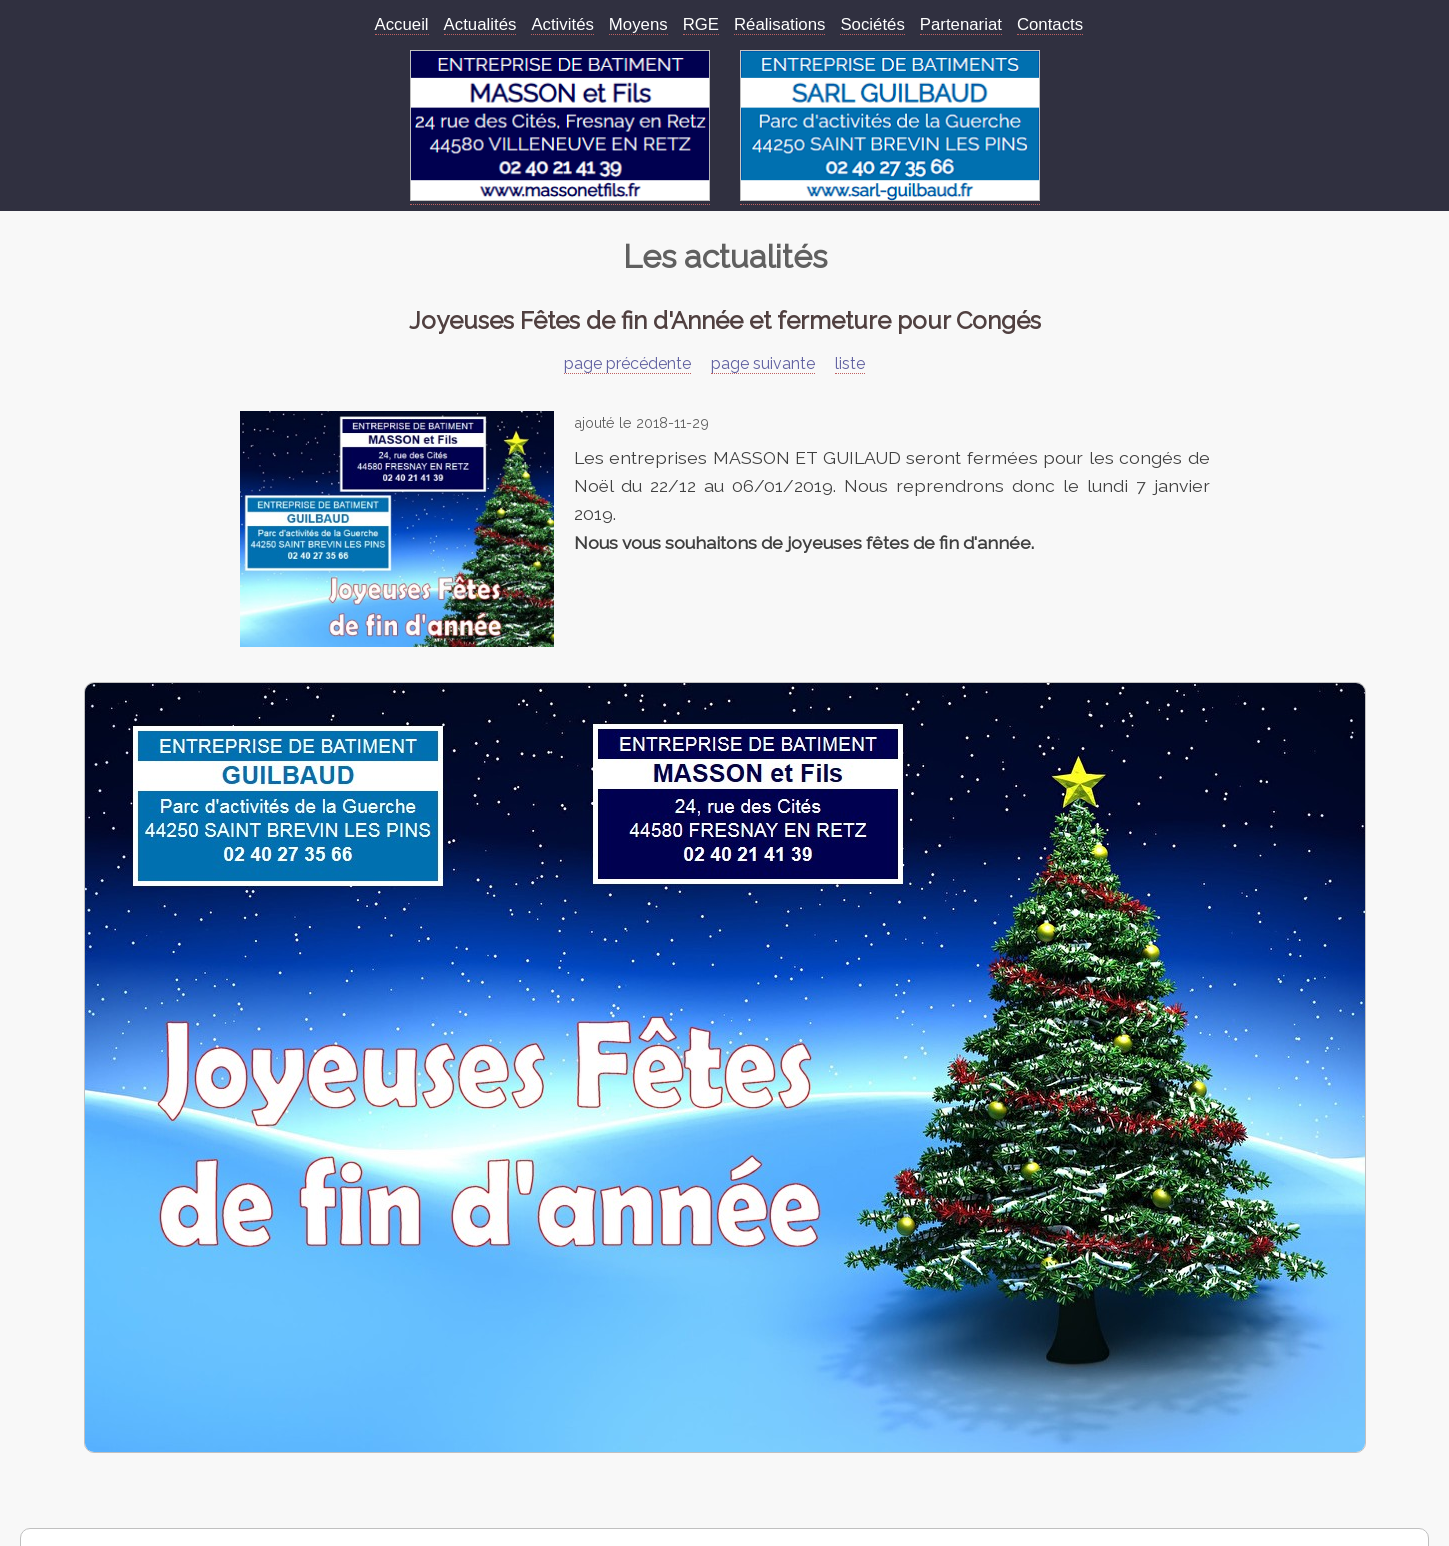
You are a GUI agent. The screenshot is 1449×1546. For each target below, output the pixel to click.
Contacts (1050, 24)
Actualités (480, 24)
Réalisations (779, 24)
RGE (701, 24)
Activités (562, 24)
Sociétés (872, 24)
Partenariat (961, 24)
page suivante (763, 363)
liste (850, 363)
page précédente (627, 363)
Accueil (402, 24)
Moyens (638, 24)
